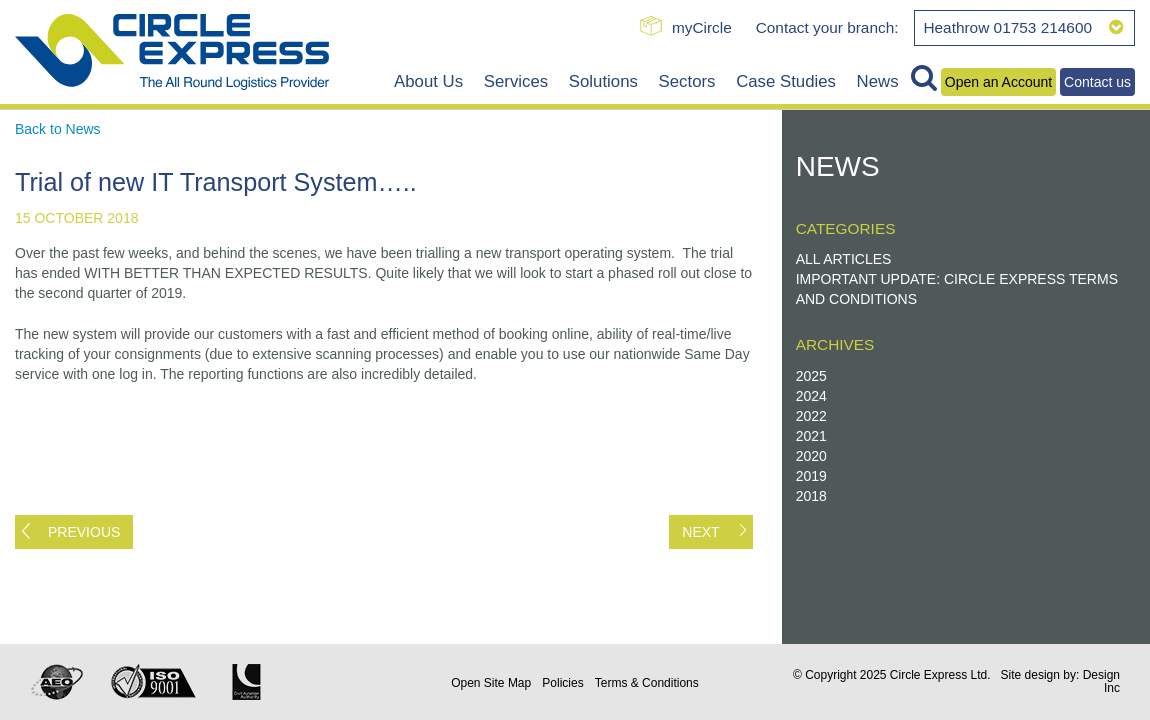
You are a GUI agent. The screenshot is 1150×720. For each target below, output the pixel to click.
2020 (811, 456)
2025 (811, 376)
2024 (811, 396)
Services (516, 81)
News (878, 81)
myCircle (702, 27)
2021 (811, 436)
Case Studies (786, 81)
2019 (811, 476)
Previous (84, 532)
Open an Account (998, 82)
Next (700, 532)
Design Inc (1101, 681)
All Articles (844, 259)
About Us (428, 81)
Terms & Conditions (647, 683)
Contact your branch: (827, 27)
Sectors (687, 81)
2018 (811, 496)
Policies (562, 683)
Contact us (1097, 82)
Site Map (491, 683)
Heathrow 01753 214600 (1023, 27)
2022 (811, 416)
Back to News (58, 129)
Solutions (603, 81)
